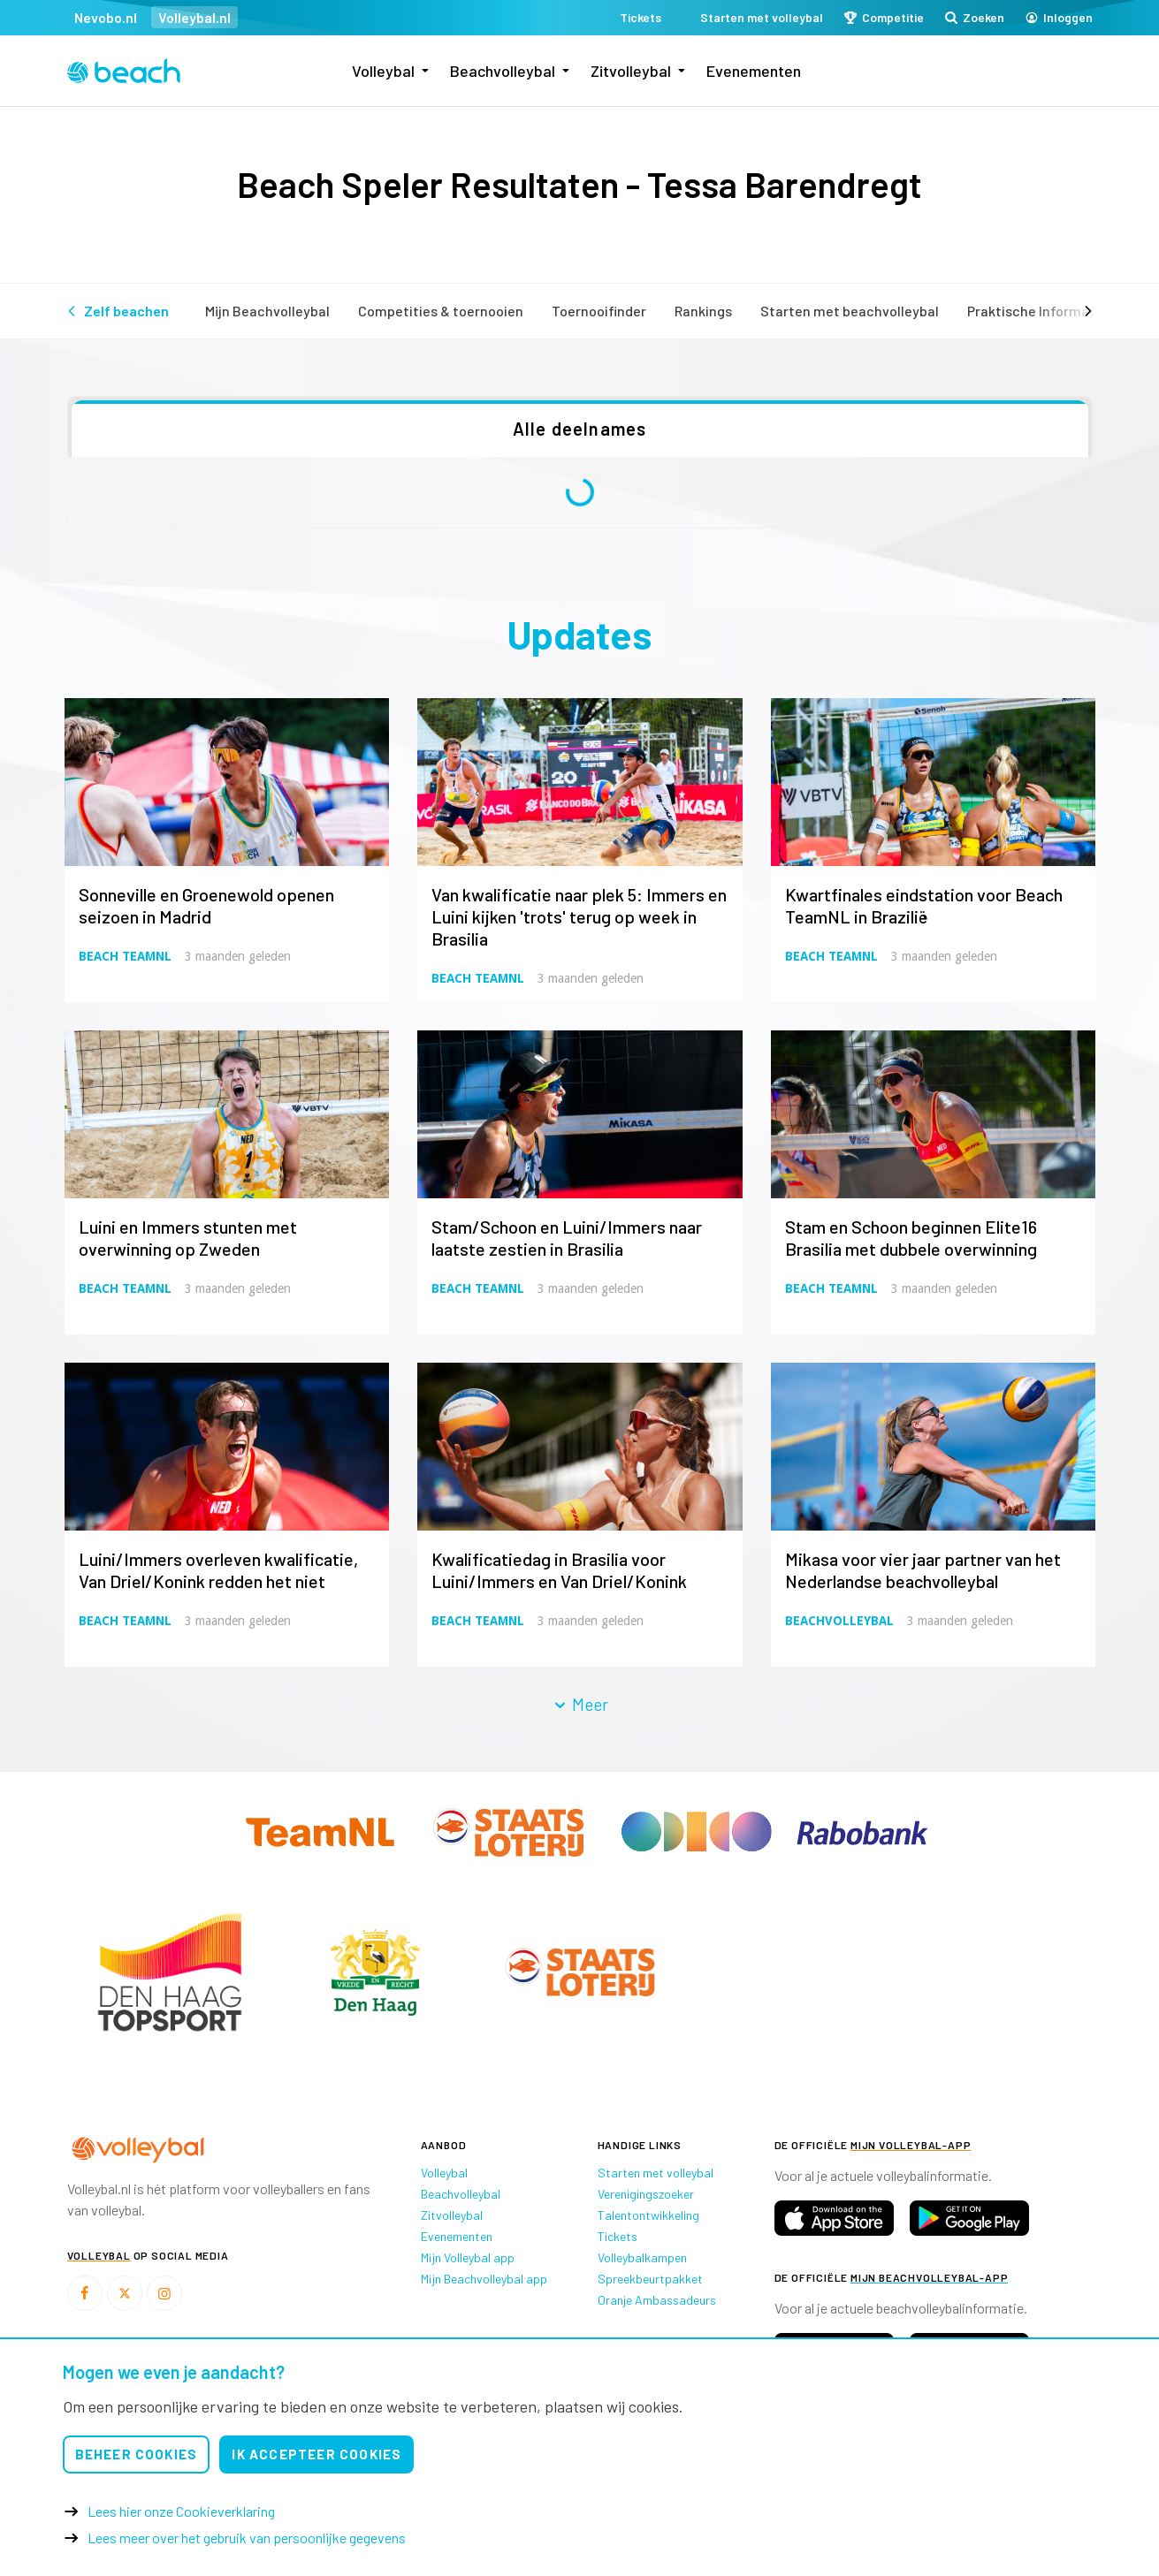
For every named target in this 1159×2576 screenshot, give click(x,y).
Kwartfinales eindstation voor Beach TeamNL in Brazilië (924, 905)
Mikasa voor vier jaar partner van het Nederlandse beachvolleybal (923, 1570)
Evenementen (753, 70)
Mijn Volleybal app (468, 2257)
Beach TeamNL (125, 956)
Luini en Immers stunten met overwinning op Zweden (188, 1237)
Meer (580, 1704)
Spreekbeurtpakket (650, 2278)
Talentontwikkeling (648, 2215)
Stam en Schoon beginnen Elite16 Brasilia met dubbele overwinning (911, 1237)
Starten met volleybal (655, 2172)
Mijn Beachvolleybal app (484, 2278)
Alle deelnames (580, 428)
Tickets (617, 2236)
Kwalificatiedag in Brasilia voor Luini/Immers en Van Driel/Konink (559, 1570)
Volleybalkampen (642, 2257)
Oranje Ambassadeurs (657, 2299)
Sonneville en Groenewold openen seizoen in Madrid (206, 905)
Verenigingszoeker (646, 2193)
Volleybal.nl (194, 17)
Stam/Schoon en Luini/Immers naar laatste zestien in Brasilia (566, 1237)
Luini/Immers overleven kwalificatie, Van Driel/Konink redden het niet (218, 1570)
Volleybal (383, 70)
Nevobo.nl (105, 17)
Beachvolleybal (502, 70)
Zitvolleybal (631, 70)
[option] (169, 1972)
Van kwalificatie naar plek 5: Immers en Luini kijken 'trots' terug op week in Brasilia (579, 916)
